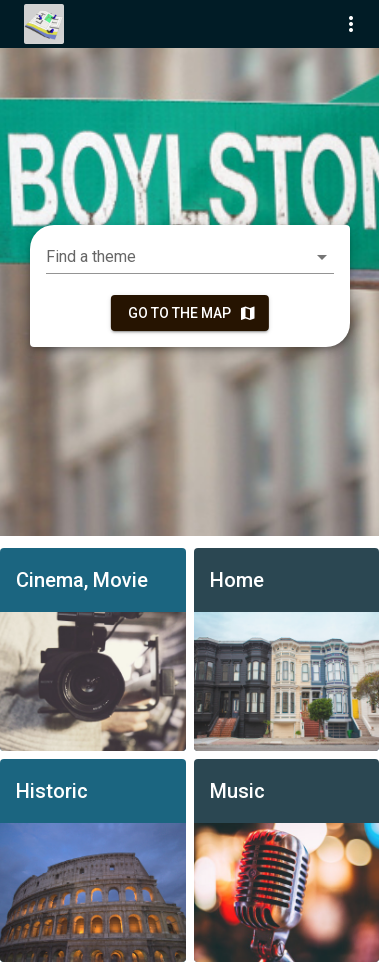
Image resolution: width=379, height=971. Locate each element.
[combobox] (190, 257)
